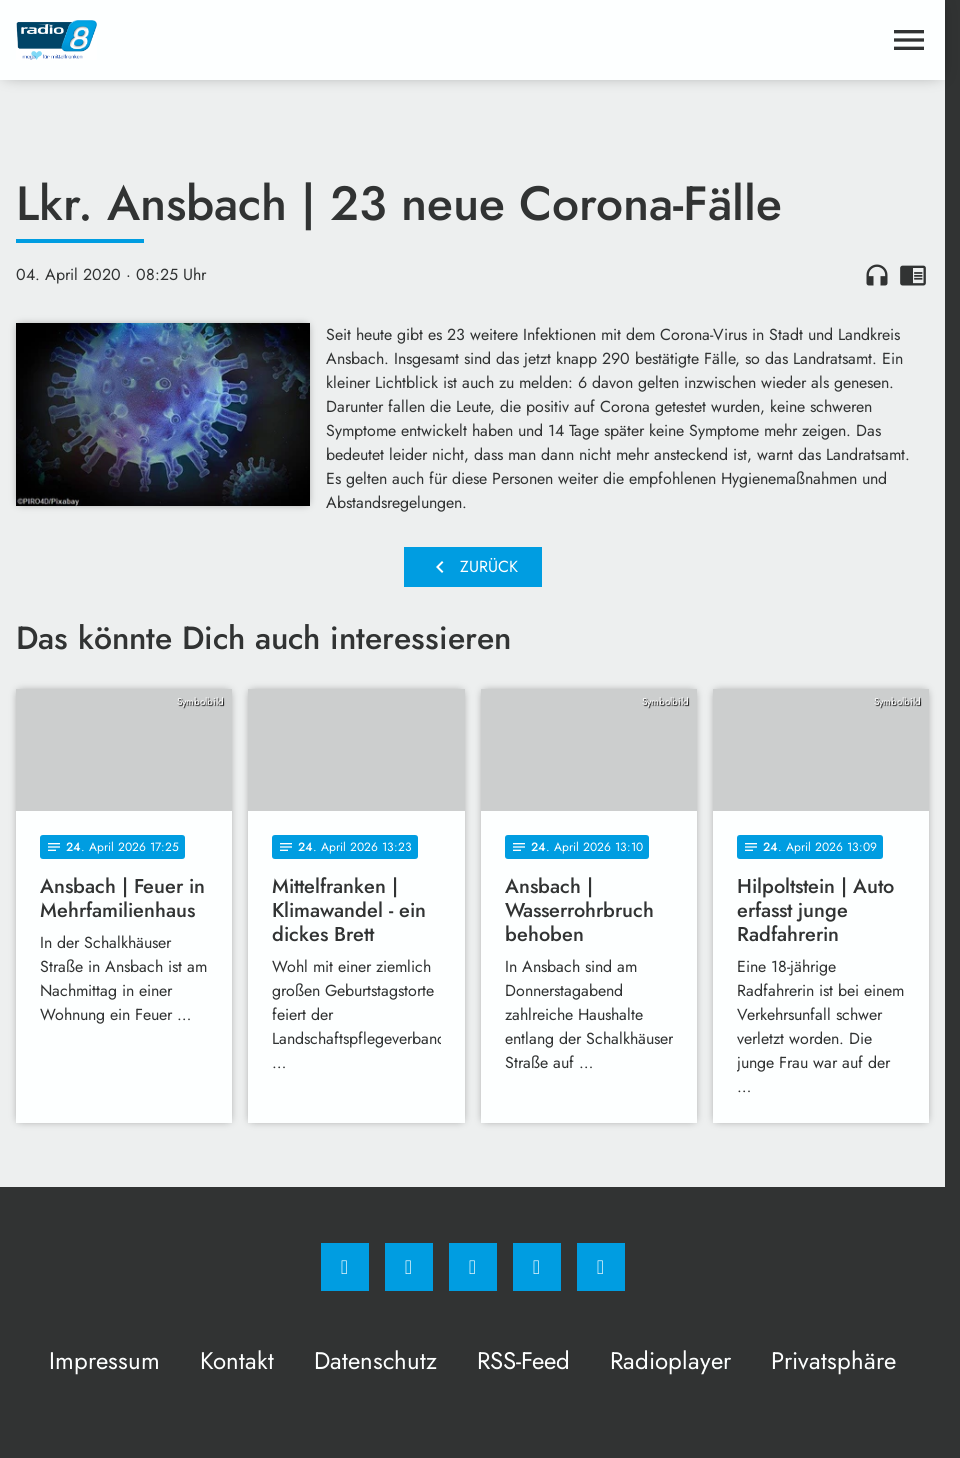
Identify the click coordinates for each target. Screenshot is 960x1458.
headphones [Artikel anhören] (877, 275)
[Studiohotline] (537, 1267)
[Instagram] (409, 1267)
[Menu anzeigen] (909, 40)
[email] (601, 1267)
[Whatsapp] (473, 1267)
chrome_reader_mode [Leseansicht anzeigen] (913, 275)
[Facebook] (345, 1267)
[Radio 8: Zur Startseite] (244, 40)
